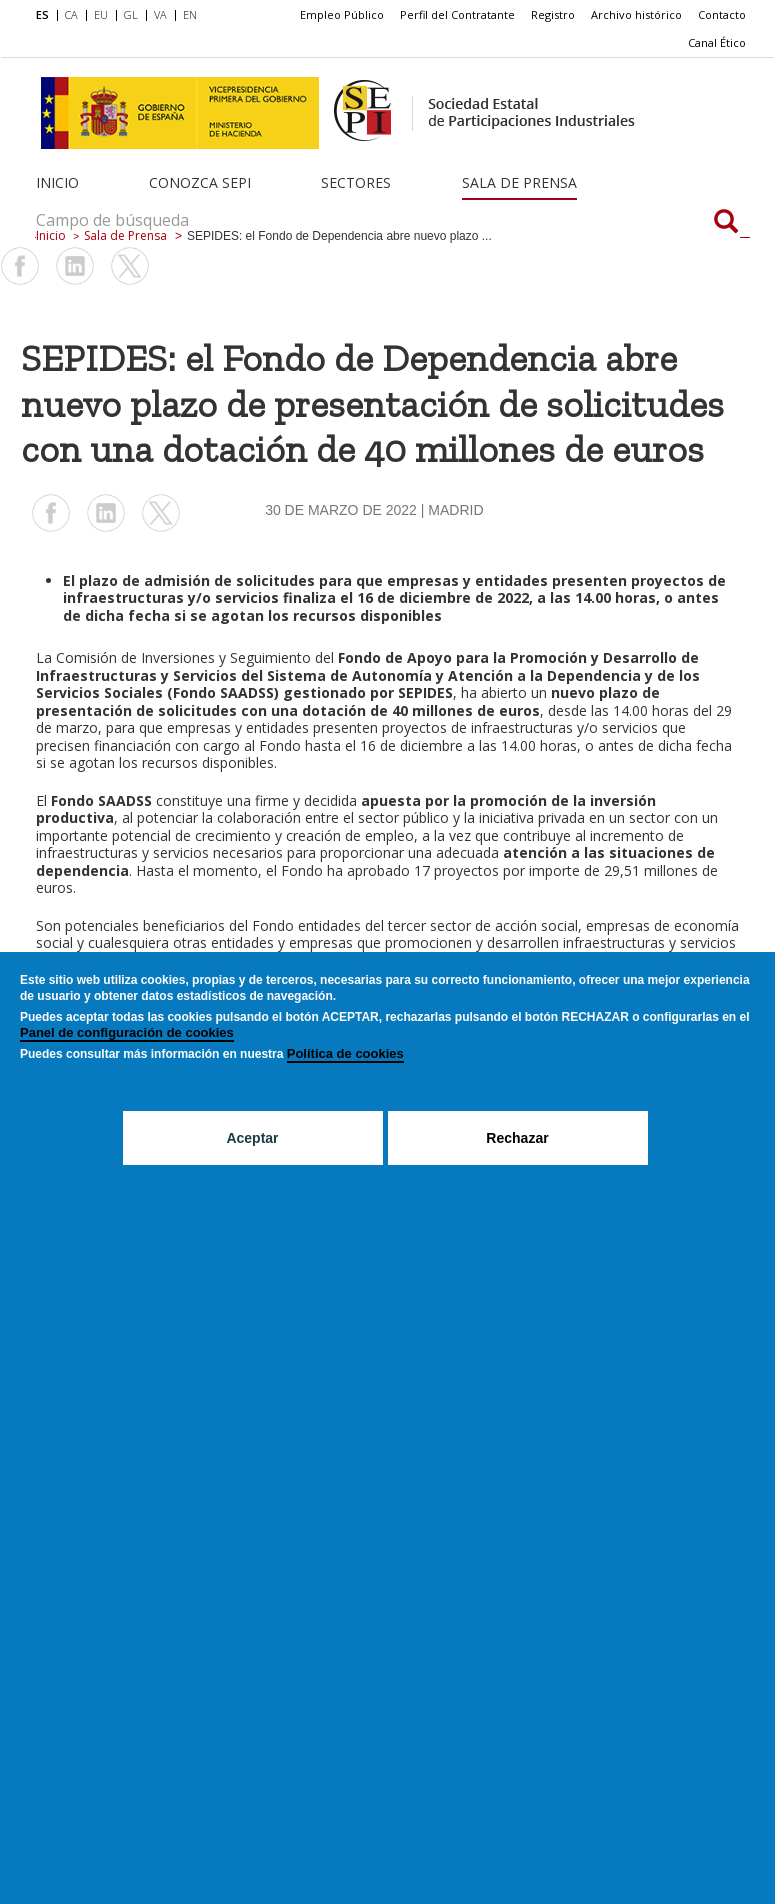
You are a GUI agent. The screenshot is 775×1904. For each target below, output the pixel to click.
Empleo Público (342, 14)
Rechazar (517, 1138)
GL (131, 14)
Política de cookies (345, 1053)
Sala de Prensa (519, 182)
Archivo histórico (636, 14)
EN (190, 14)
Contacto (722, 14)
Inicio (57, 182)
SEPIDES (425, 692)
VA (160, 14)
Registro (553, 14)
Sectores (356, 182)
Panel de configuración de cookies (127, 1032)
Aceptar (252, 1138)
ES (42, 14)
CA (71, 14)
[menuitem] (46, 16)
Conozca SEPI (200, 182)
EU (101, 14)
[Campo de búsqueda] (726, 223)
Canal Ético (717, 42)
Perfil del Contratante (457, 14)
